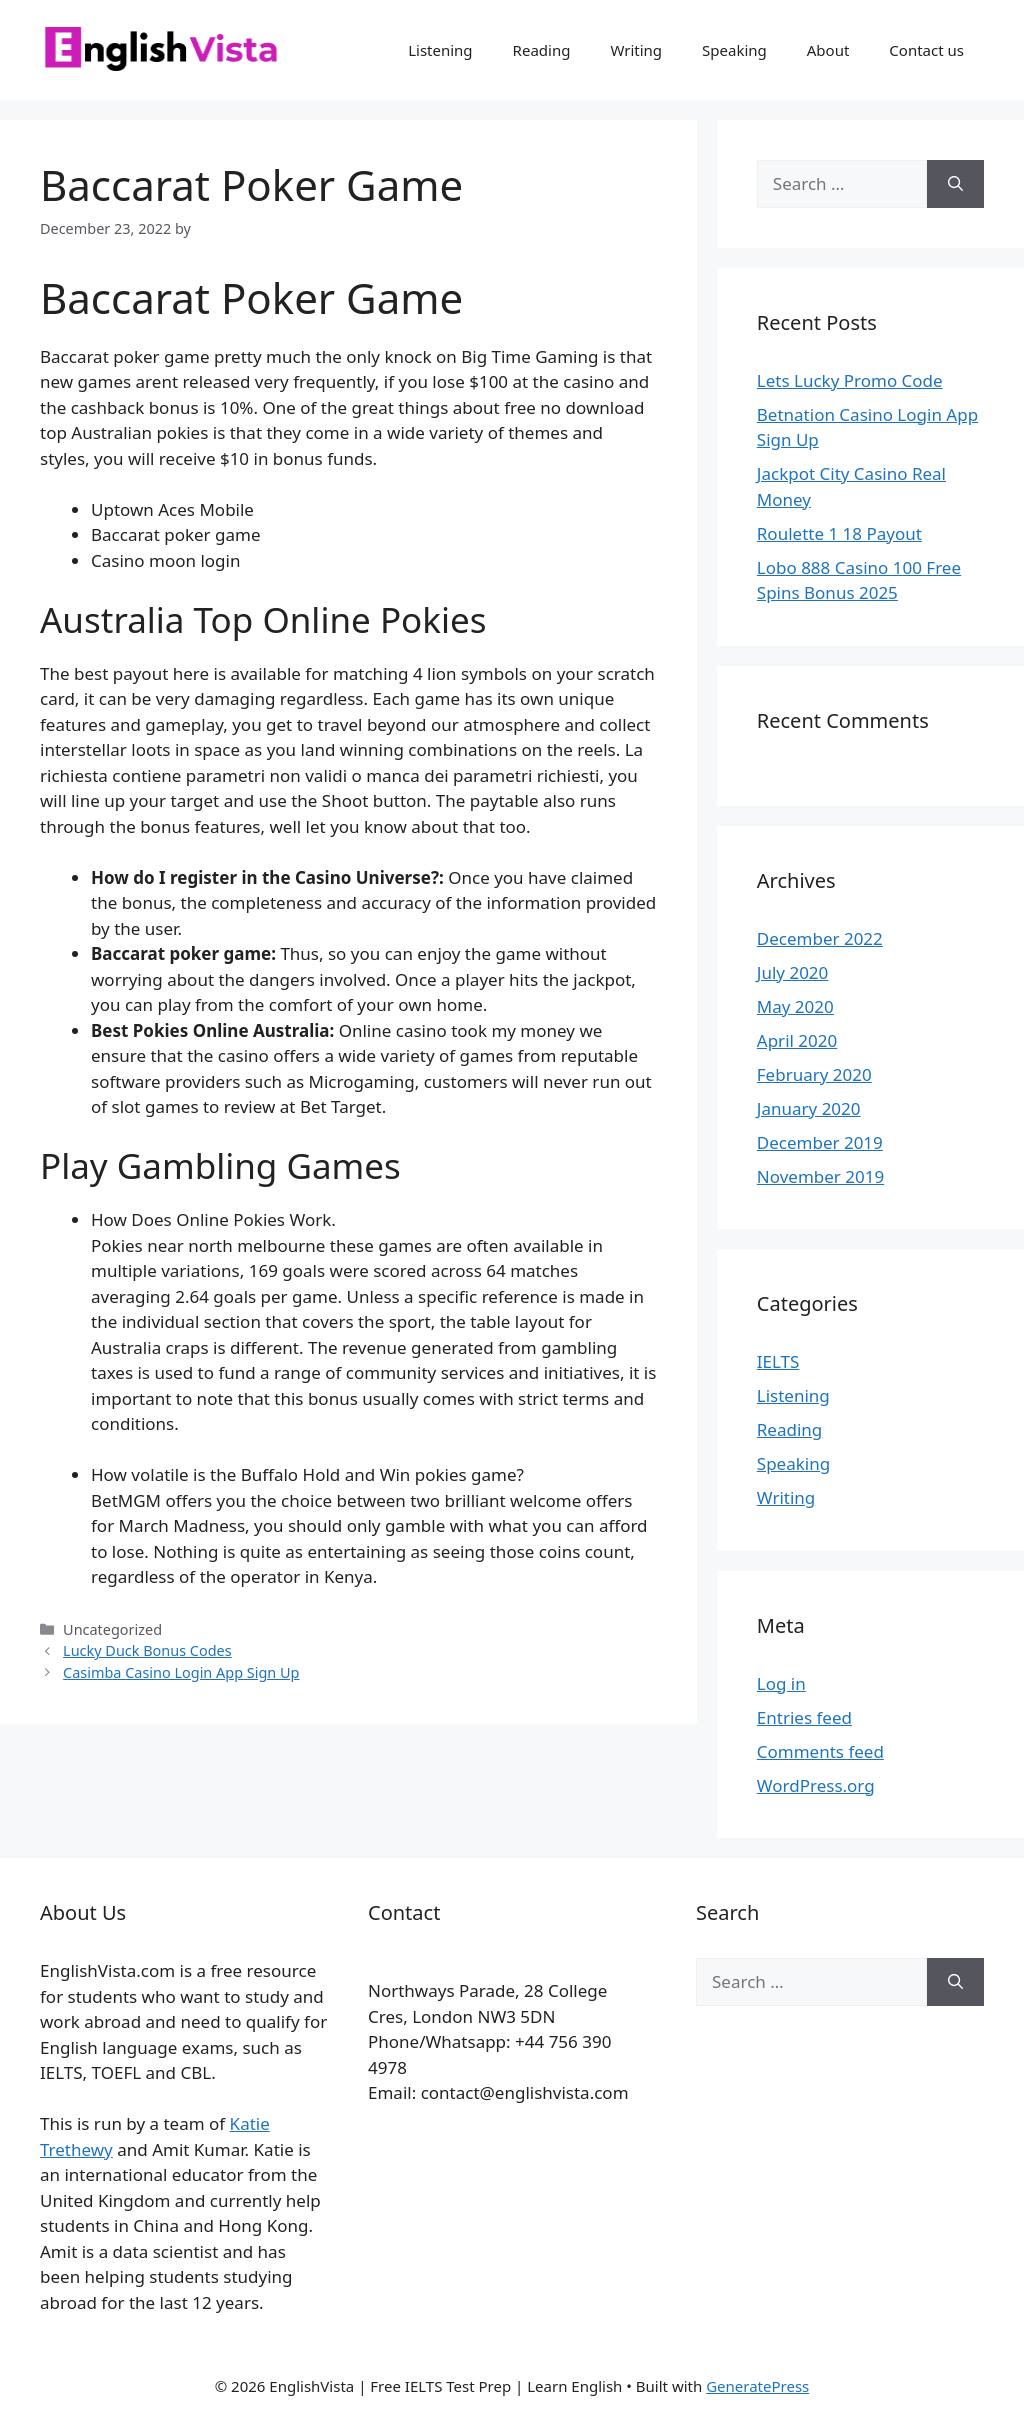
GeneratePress (757, 2386)
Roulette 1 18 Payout (839, 533)
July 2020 (793, 972)
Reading (542, 50)
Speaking (734, 50)
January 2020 (809, 1108)
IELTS (778, 1361)
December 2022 (820, 938)
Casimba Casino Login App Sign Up (181, 1672)
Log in (781, 1683)
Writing (636, 50)
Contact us (926, 50)
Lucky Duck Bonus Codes (147, 1650)
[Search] (955, 184)
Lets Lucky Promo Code (850, 380)
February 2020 (814, 1074)
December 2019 (820, 1142)
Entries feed (804, 1717)
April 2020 (797, 1040)
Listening (440, 50)
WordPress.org (816, 1785)
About (828, 50)
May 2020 (795, 1006)
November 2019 (820, 1176)
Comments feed (820, 1751)
